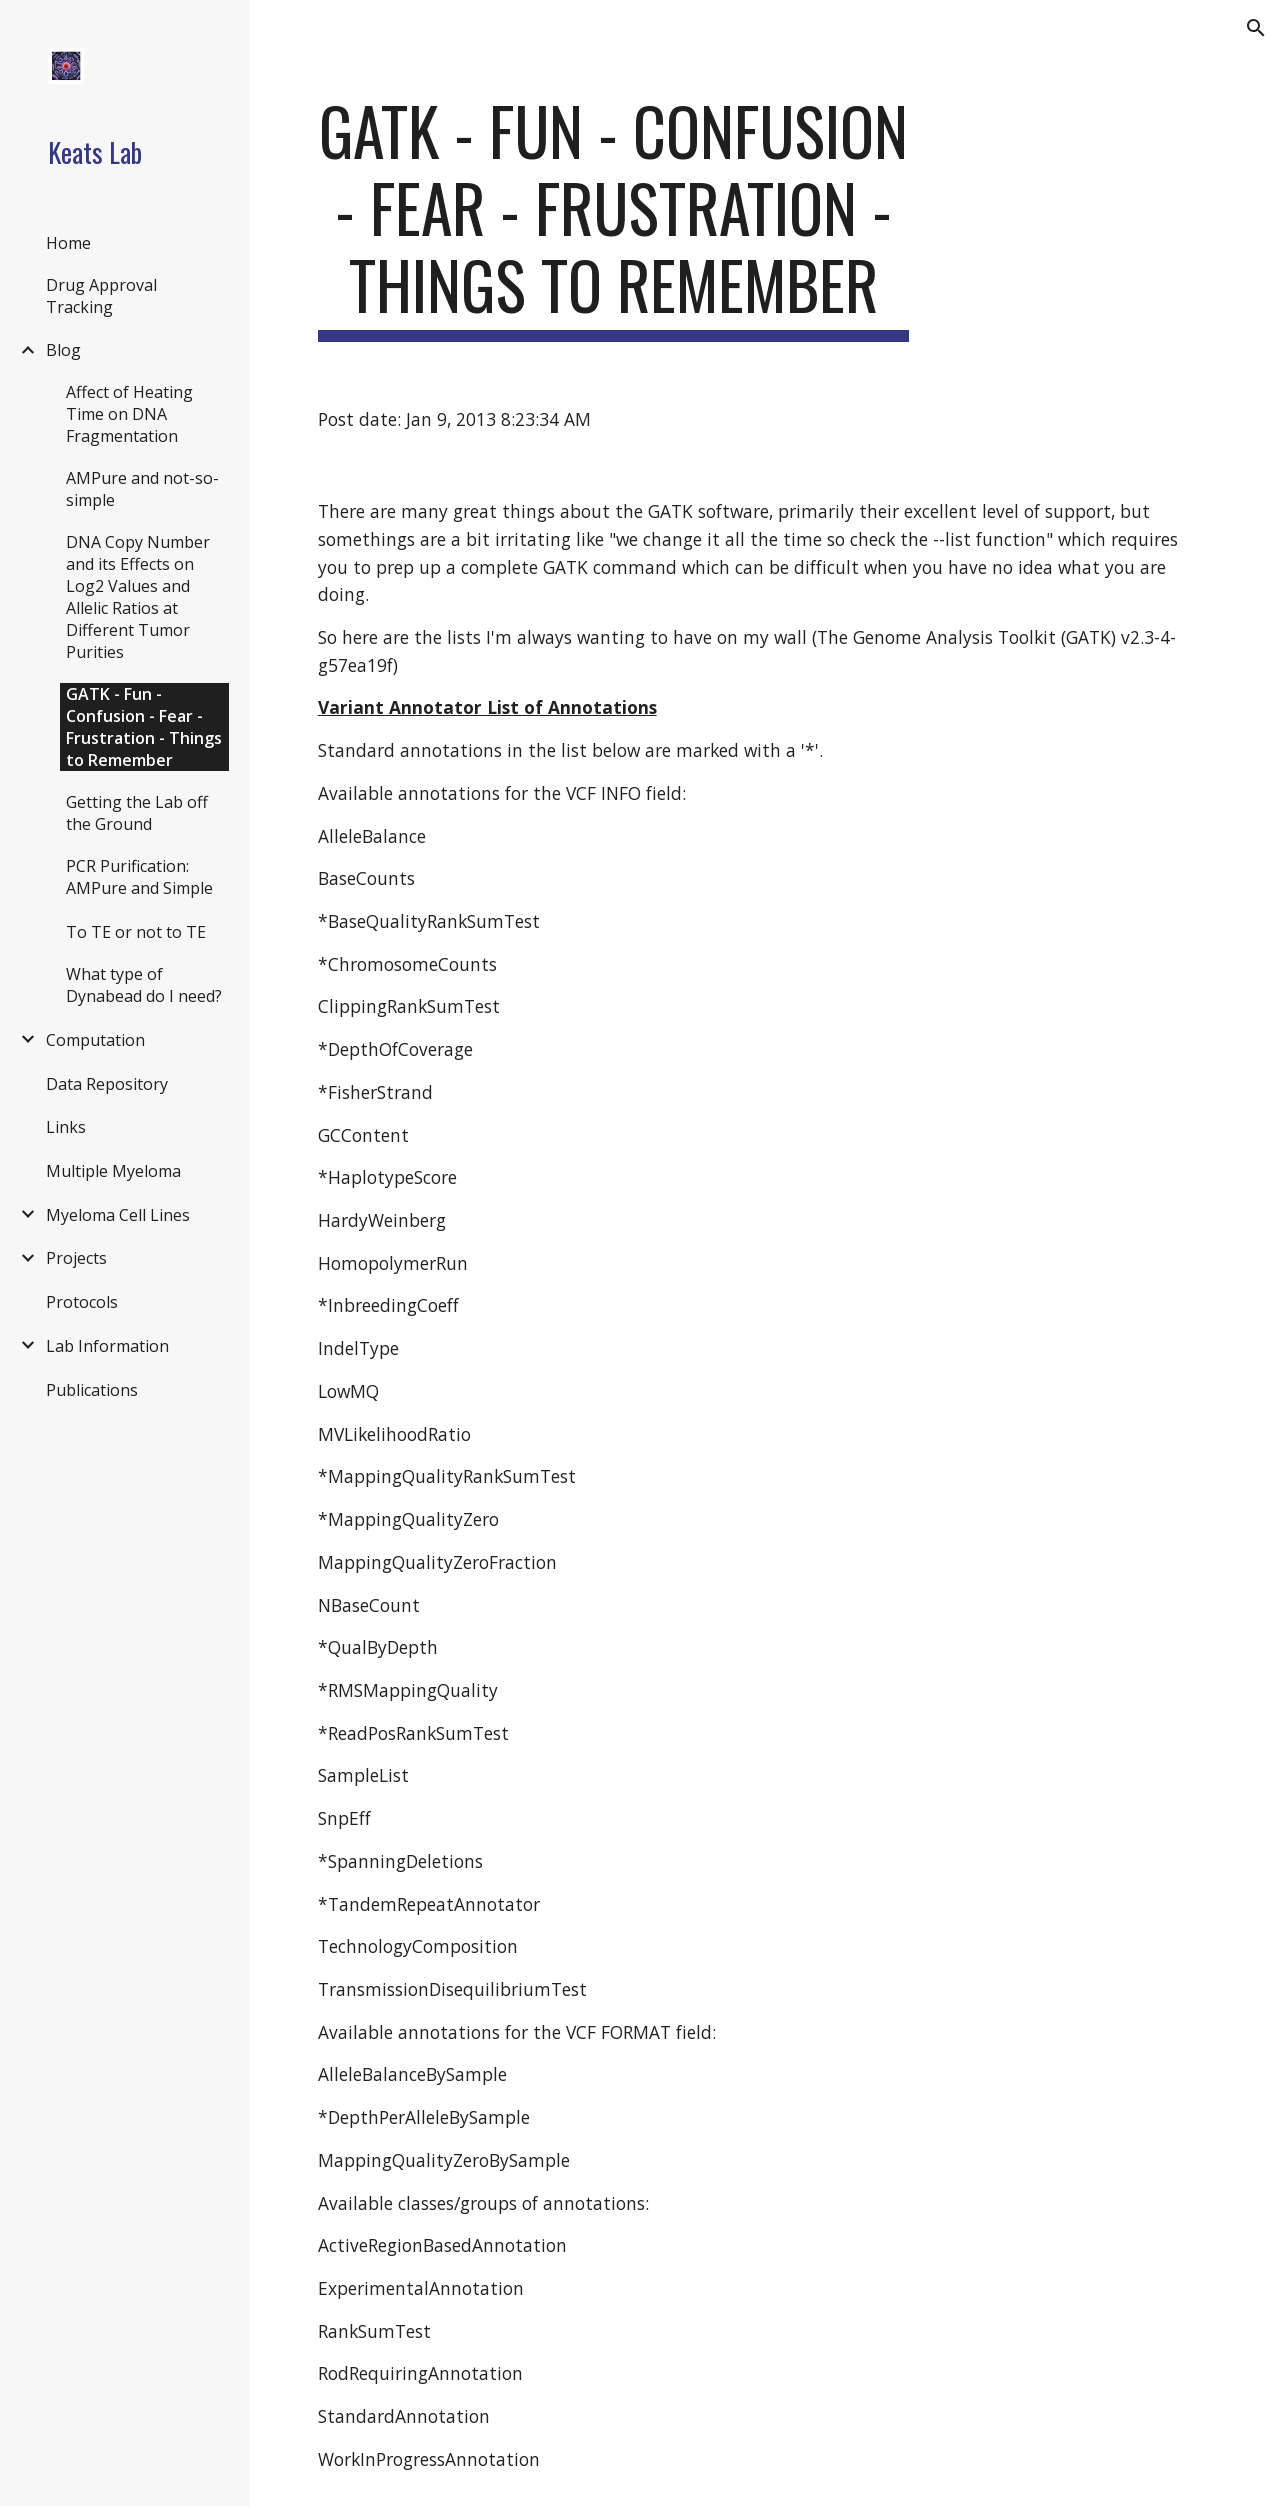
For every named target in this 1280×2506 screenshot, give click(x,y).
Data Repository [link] (107, 1084)
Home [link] (68, 243)
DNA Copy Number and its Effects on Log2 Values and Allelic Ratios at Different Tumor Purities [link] (138, 597)
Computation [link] (95, 1040)
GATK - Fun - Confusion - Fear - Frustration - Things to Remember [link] (144, 727)
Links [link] (66, 1127)
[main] (613, 217)
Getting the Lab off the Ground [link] (137, 813)
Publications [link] (92, 1390)
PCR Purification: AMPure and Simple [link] (139, 877)
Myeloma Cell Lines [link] (118, 1215)
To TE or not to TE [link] (136, 932)
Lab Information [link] (107, 1346)
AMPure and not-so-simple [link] (142, 489)
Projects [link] (76, 1258)
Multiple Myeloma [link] (113, 1171)
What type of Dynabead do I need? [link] (144, 985)
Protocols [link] (82, 1302)
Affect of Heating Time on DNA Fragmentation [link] (129, 414)
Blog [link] (63, 350)
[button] (1256, 28)
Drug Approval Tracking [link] (101, 296)
